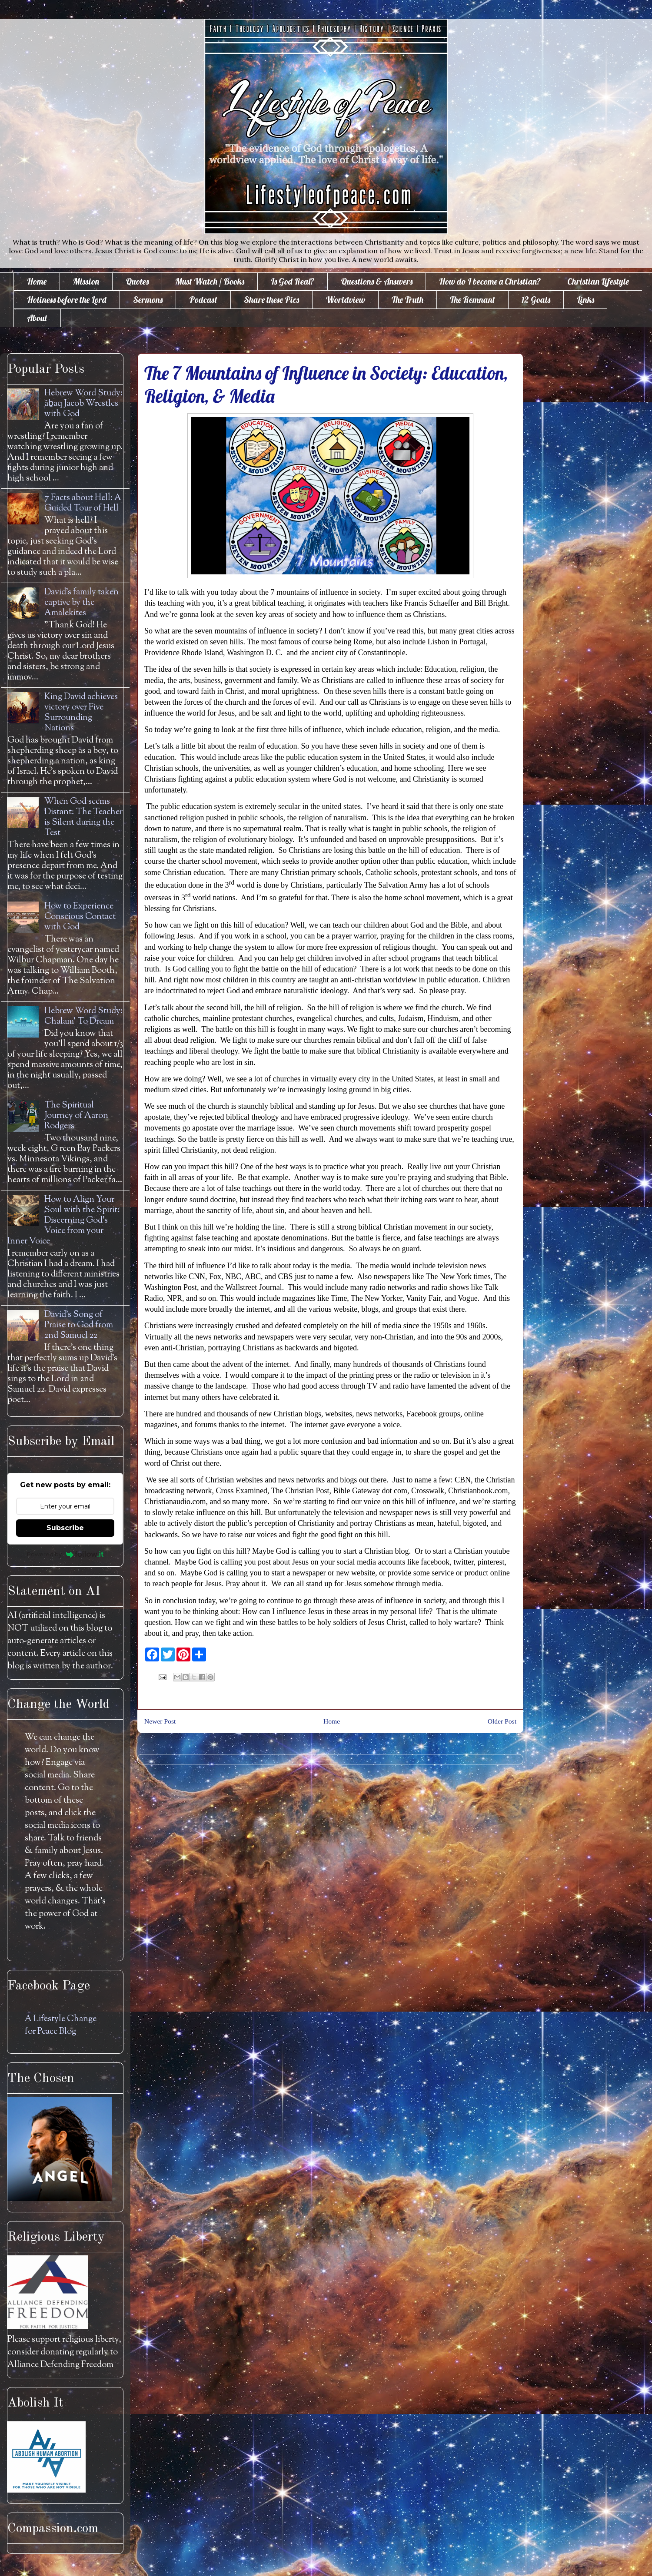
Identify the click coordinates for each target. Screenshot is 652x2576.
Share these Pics (271, 299)
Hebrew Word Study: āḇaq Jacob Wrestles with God (83, 404)
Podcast (203, 299)
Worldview (345, 299)
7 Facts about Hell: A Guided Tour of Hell (82, 503)
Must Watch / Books (209, 281)
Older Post (502, 1721)
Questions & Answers (376, 281)
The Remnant (472, 299)
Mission (86, 281)
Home (37, 281)
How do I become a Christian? (490, 281)
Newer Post (160, 1721)
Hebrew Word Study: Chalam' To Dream (83, 1016)
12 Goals (536, 299)
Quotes (137, 281)
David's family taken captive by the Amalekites (81, 603)
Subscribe (65, 1528)
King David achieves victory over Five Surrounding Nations (81, 713)
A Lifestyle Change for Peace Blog (60, 2025)
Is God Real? (292, 281)
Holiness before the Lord (66, 299)
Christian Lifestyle (598, 281)
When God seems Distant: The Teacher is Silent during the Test (83, 817)
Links (585, 299)
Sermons (148, 299)
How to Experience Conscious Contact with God (80, 917)
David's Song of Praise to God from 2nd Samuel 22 (78, 1325)
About (37, 317)
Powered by (65, 1554)
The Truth (407, 299)
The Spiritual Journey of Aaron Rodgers (76, 1116)
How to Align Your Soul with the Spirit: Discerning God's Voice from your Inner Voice (63, 1221)
